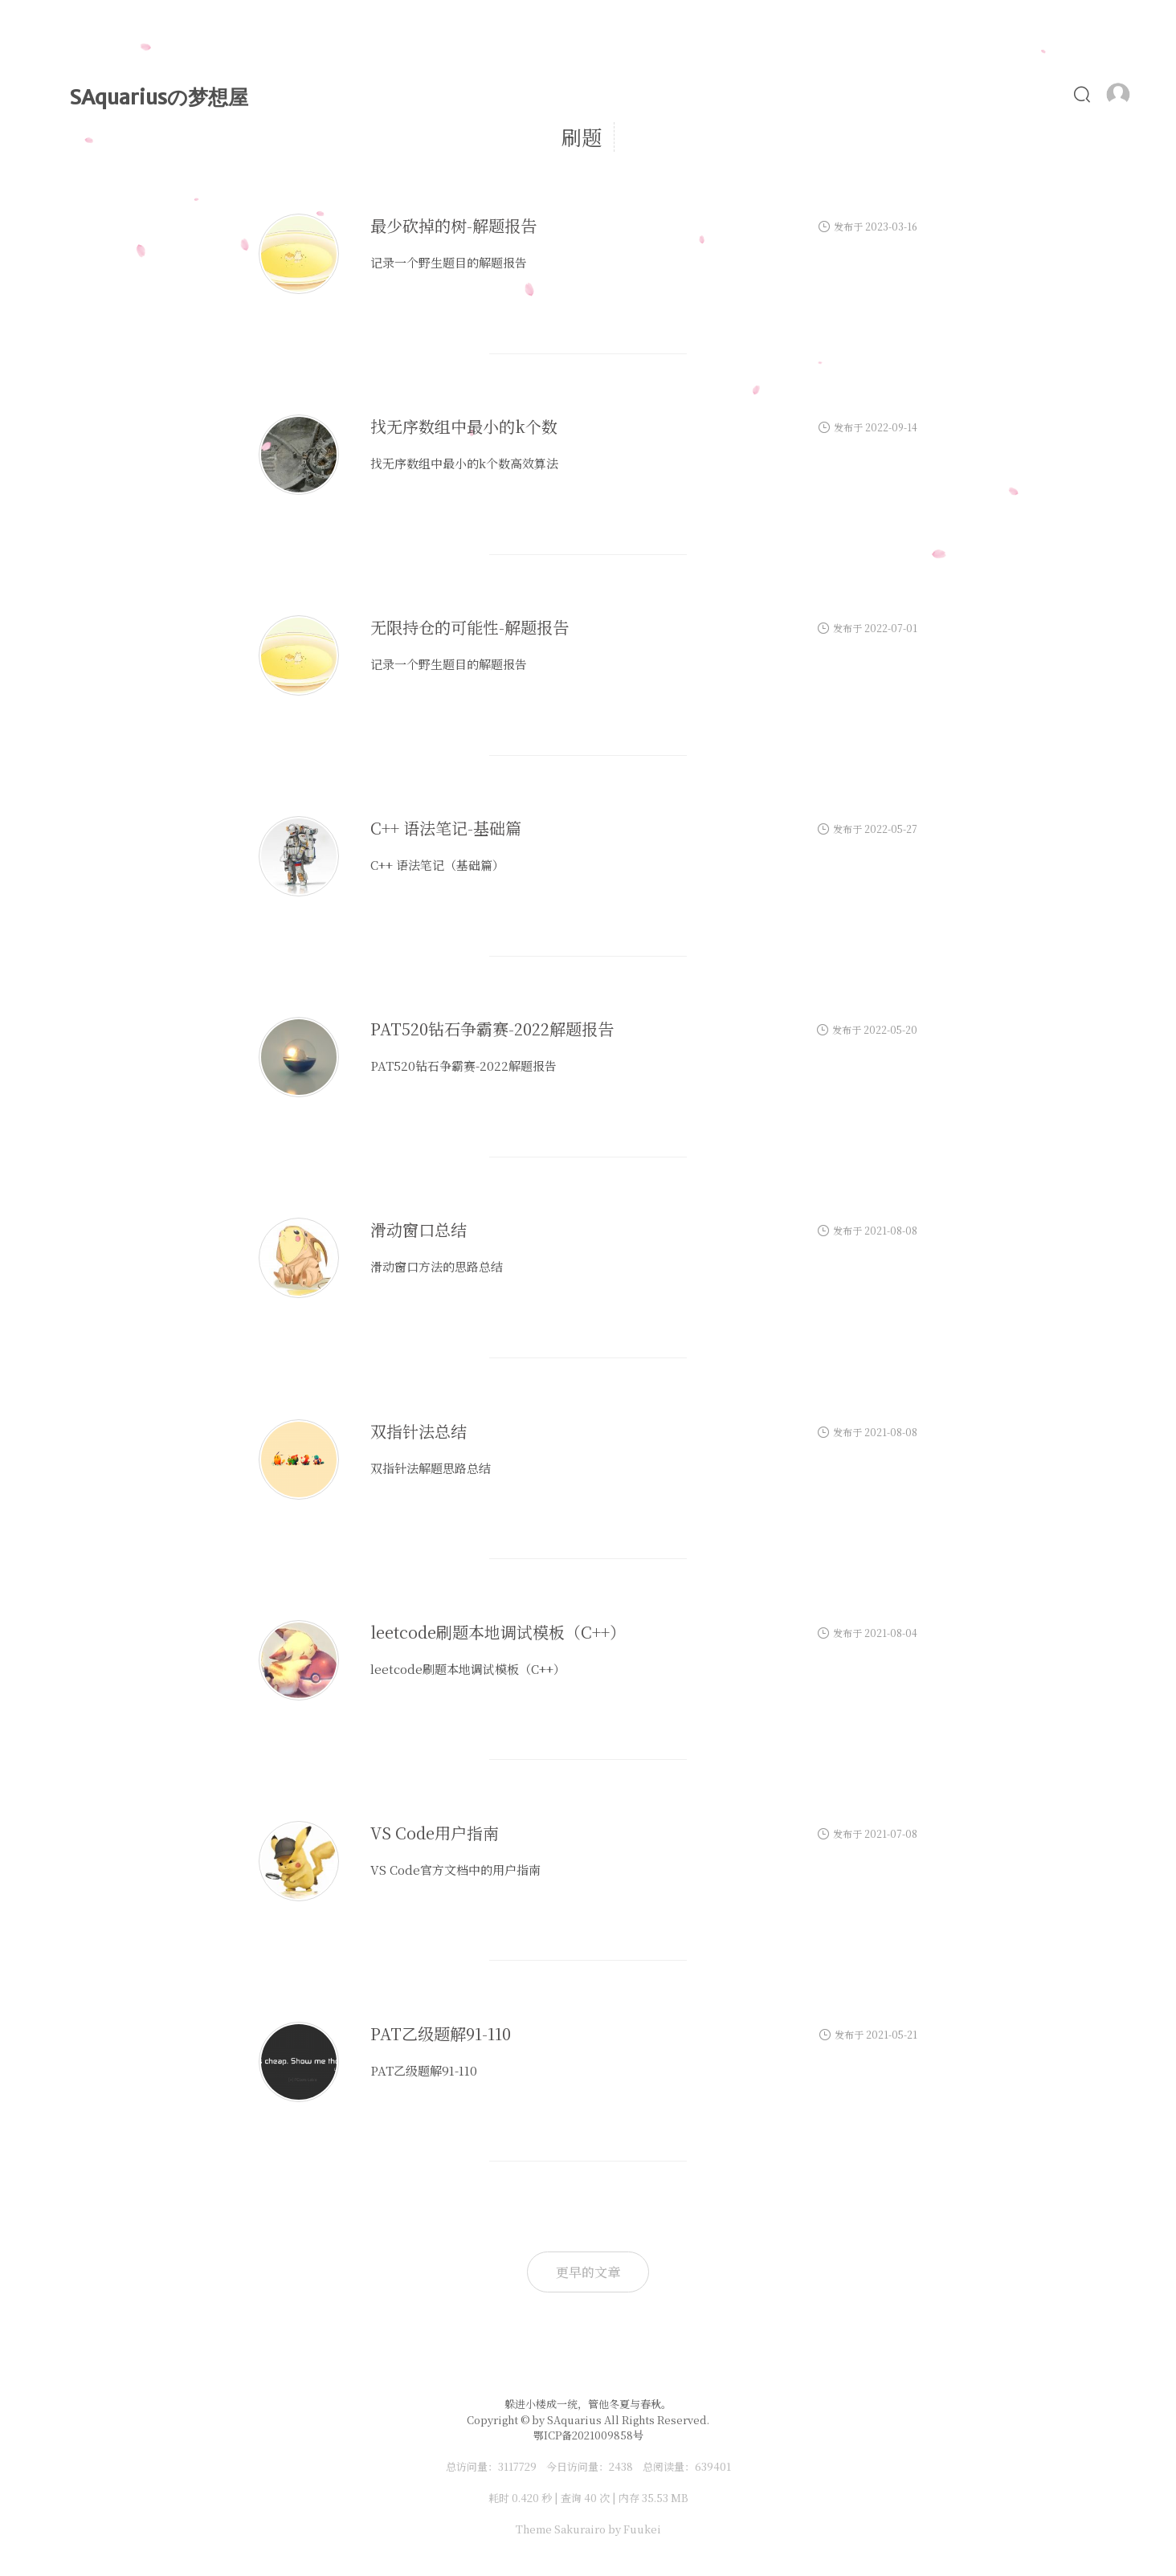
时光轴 (673, 93)
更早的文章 (588, 2272)
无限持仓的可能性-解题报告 (469, 631)
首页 (538, 93)
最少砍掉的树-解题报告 (453, 229)
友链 (1037, 93)
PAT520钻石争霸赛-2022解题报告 (492, 1033)
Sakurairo (580, 2529)
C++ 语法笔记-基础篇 (445, 831)
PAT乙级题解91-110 (440, 2037)
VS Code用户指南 (434, 1836)
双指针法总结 (418, 1435)
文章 (603, 93)
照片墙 (905, 93)
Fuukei (642, 2529)
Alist (833, 93)
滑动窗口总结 (418, 1234)
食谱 (974, 93)
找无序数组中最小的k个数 (463, 430)
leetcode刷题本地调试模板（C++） (498, 1635)
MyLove (755, 93)
